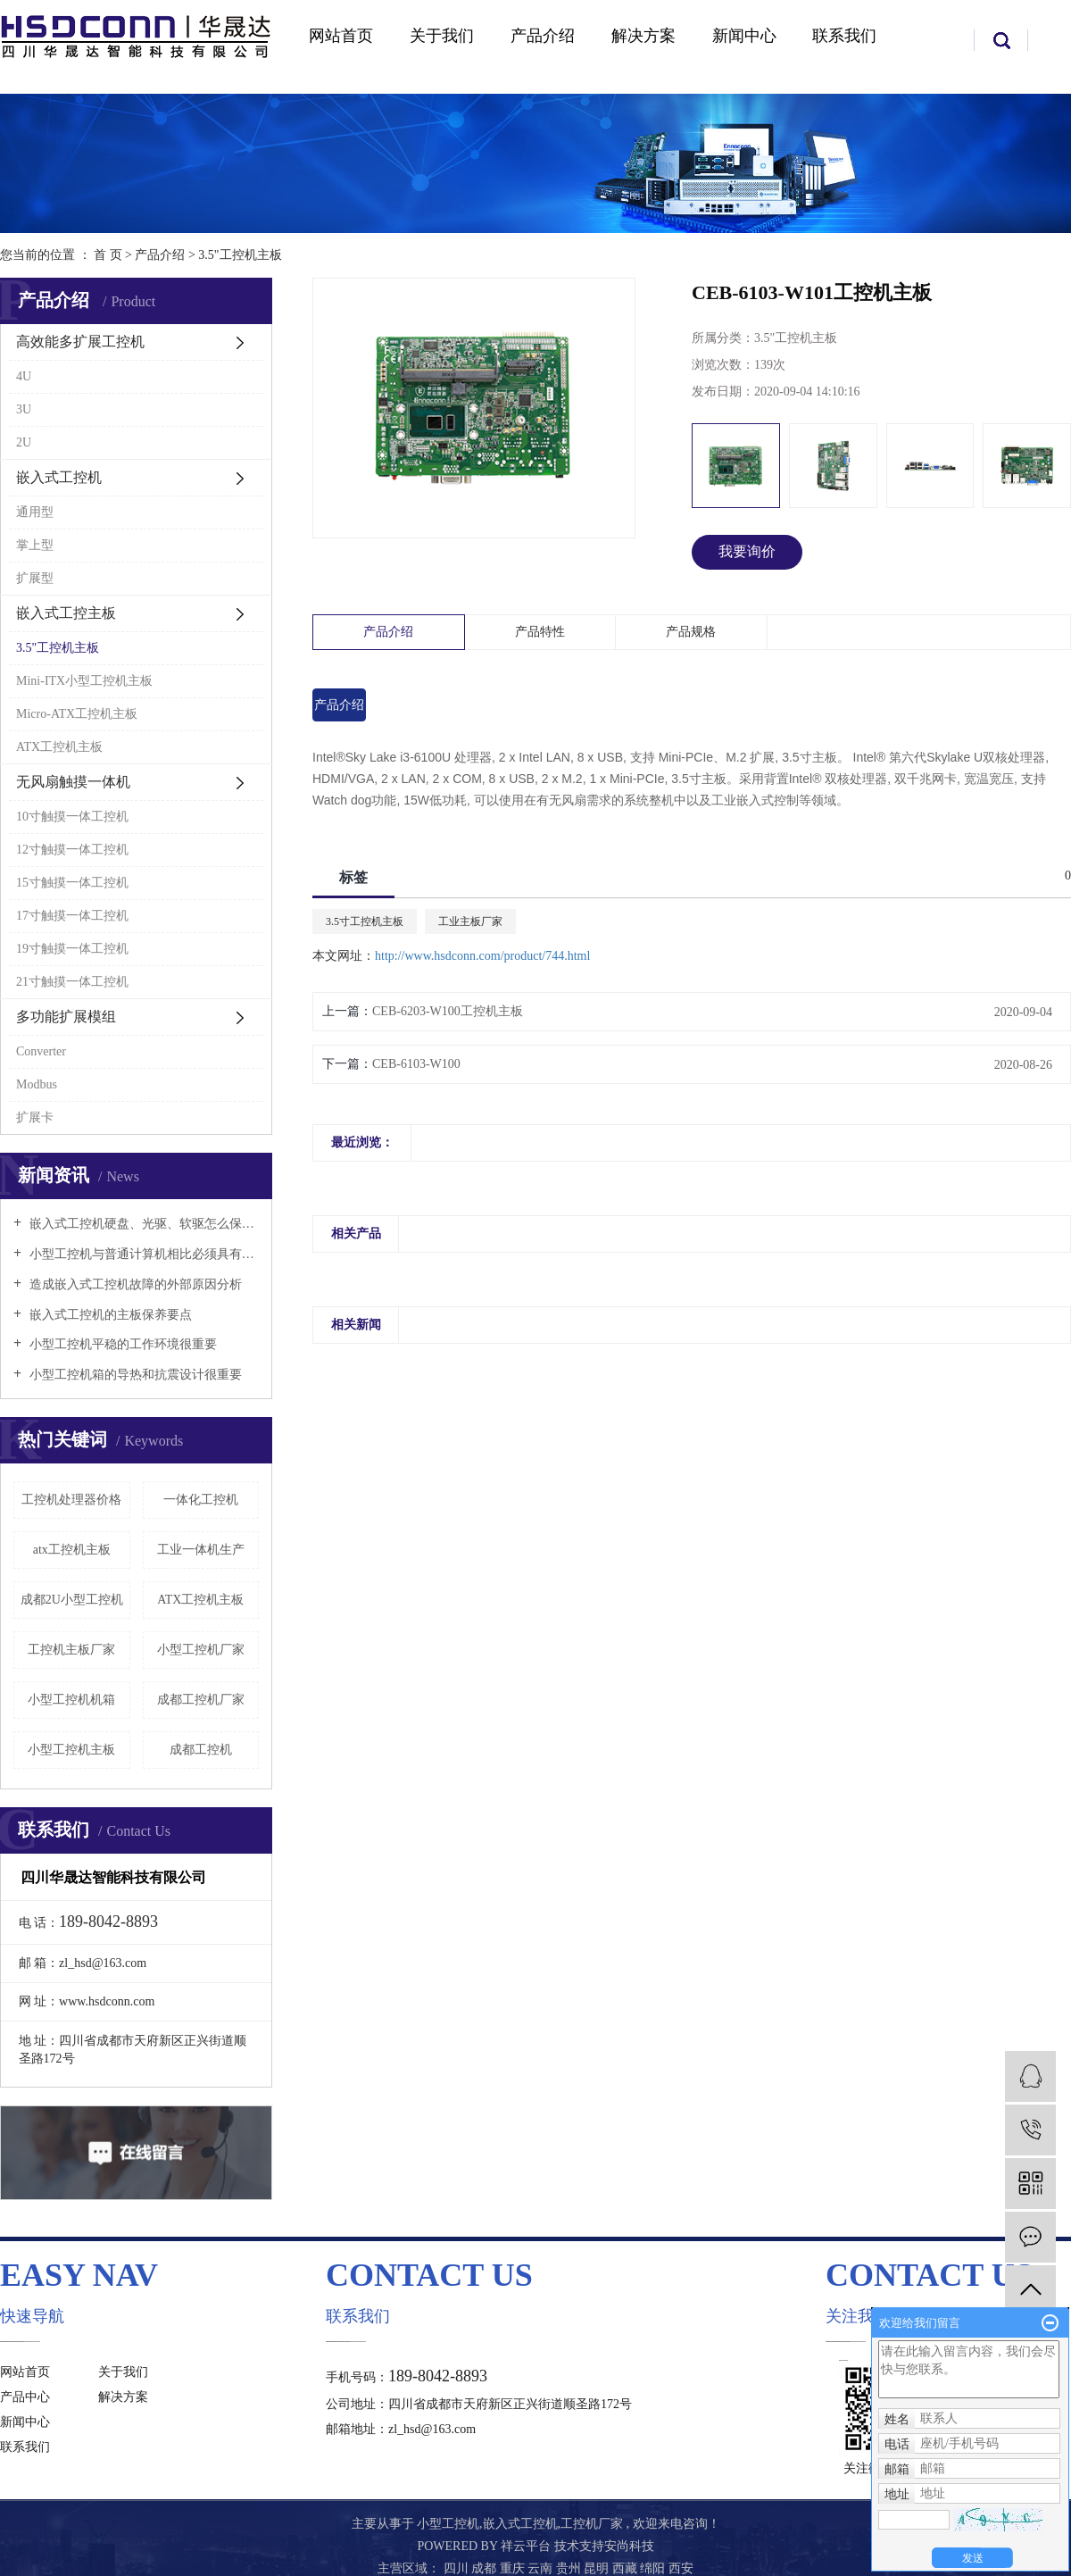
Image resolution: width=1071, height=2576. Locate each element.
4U (23, 376)
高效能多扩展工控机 (80, 341)
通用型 (35, 512)
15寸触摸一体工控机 (72, 882)
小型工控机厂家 (201, 1649)
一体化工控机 (200, 1499)
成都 (485, 2568)
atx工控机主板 (72, 1549)
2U (23, 442)
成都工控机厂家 (201, 1699)
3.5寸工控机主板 (364, 921)
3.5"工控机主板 (239, 255)
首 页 (108, 255)
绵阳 (654, 2568)
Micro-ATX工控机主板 (76, 714)
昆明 (598, 2568)
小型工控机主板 (71, 1749)
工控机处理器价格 (71, 1499)
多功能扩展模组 (66, 1016)
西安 (680, 2568)
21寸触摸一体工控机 (72, 981)
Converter (41, 1051)
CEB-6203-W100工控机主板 (447, 1011)
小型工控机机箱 (71, 1699)
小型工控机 (448, 2523)
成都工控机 (201, 1749)
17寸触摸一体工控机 (72, 915)
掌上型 (35, 545)
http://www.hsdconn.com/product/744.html (482, 956)
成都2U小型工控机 (72, 1599)
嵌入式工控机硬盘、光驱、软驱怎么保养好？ (142, 1223)
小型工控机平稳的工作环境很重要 (121, 1344)
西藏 (626, 2568)
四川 (458, 2568)
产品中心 (25, 2397)
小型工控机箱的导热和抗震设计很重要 (134, 1374)
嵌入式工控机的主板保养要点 (109, 1314)
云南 (541, 2568)
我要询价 (747, 551)
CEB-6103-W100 (416, 1064)
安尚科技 (629, 2546)
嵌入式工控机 (59, 477)
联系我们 (844, 36)
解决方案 (643, 36)
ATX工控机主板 (59, 747)
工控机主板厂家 (71, 1649)
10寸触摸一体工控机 (72, 816)
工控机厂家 (591, 2523)
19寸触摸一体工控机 (72, 948)
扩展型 (35, 578)
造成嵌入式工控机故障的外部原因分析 (134, 1284)
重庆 (514, 2568)
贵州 (570, 2568)
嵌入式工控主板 (66, 613)
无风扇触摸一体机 (73, 781)
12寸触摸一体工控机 (72, 849)
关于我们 (442, 36)
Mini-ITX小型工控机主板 (84, 681)
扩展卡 (35, 1117)
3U (23, 409)
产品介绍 (543, 36)
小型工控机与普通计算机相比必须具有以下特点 (142, 1254)
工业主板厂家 (470, 921)
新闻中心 (744, 36)
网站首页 (341, 36)
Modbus (36, 1084)
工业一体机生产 (201, 1549)
